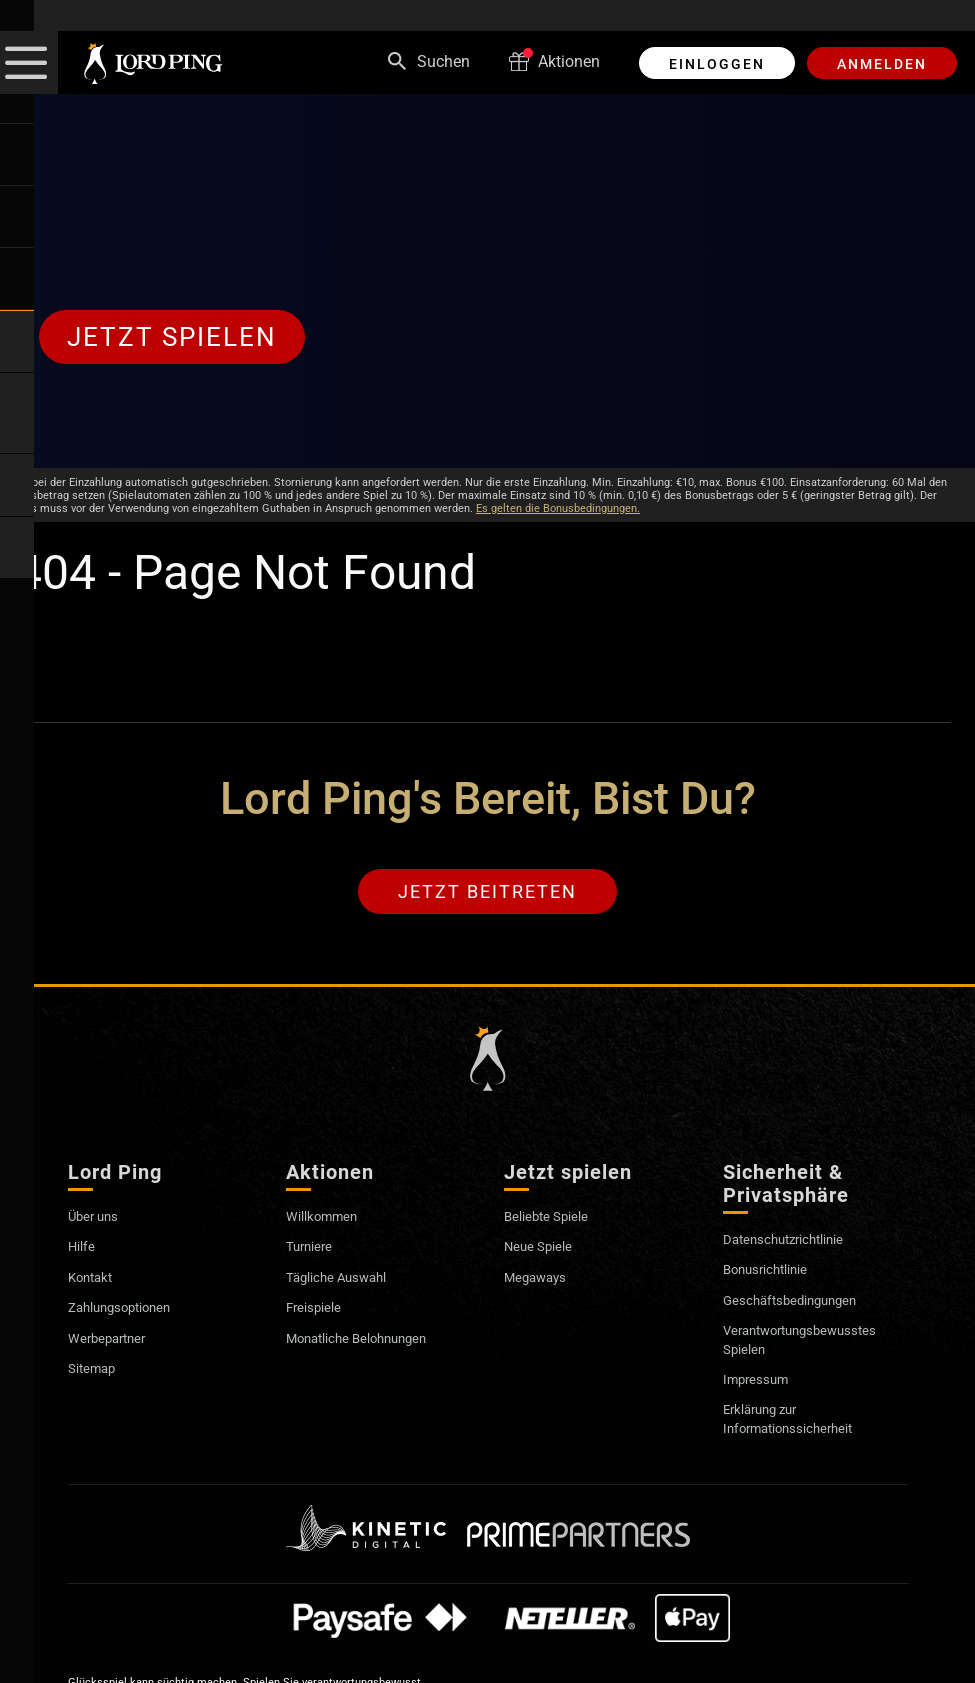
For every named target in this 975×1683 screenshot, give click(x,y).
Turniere (313, 1250)
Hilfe (84, 1250)
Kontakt (95, 1281)
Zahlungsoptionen (132, 1311)
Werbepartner (115, 1342)
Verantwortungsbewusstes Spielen (814, 1343)
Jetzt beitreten (487, 894)
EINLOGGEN (717, 64)
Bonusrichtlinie (773, 1273)
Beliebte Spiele (554, 1220)
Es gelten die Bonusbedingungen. (558, 508)
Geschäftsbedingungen (803, 1304)
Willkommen (329, 1220)
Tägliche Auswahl (347, 1281)
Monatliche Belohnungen (373, 1342)
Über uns (99, 1220)
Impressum (760, 1383)
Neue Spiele (544, 1250)
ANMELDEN (882, 64)
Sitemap (97, 1372)
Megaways (541, 1281)
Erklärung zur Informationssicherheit (800, 1422)
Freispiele (318, 1311)
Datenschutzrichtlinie (795, 1243)
